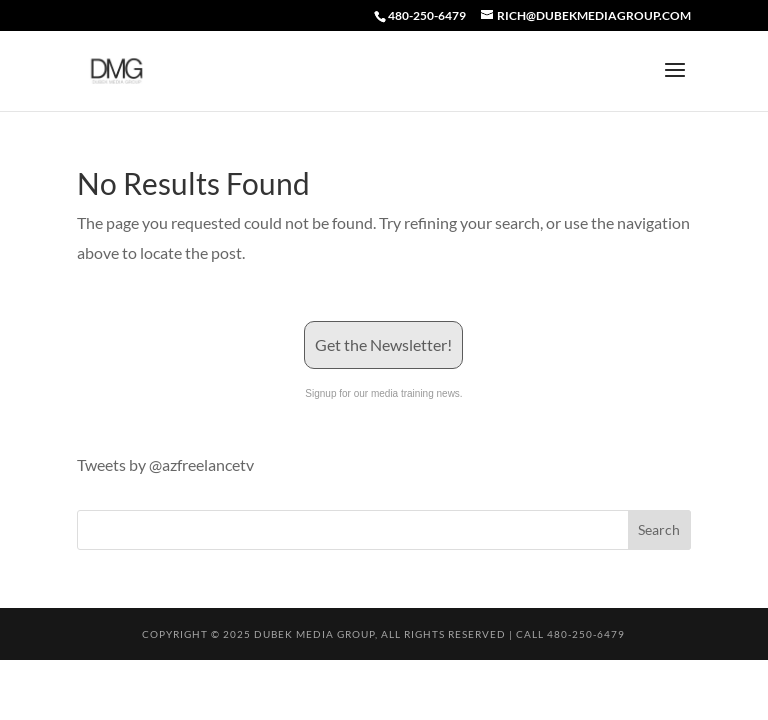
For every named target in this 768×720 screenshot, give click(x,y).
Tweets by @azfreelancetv (165, 464)
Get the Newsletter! (383, 344)
